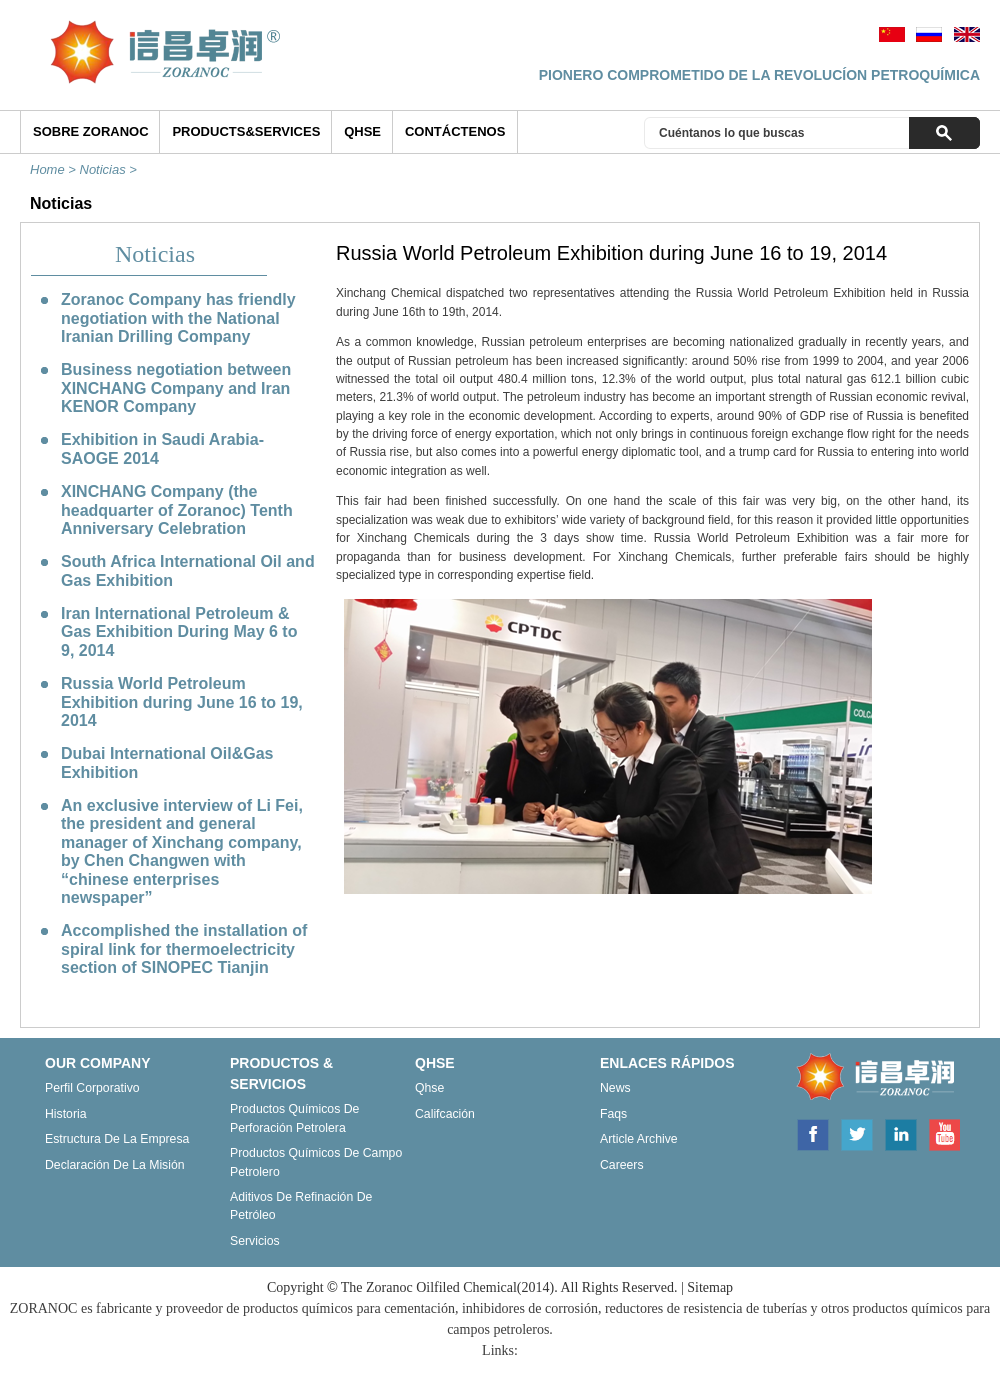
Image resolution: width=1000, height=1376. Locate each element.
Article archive (639, 1139)
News (615, 1088)
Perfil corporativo (92, 1088)
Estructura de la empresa (117, 1139)
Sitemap (710, 1287)
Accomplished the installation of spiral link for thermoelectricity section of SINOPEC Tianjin (184, 949)
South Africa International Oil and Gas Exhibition (188, 570)
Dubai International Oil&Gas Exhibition (167, 762)
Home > (55, 169)
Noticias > (110, 169)
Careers (622, 1165)
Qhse (429, 1088)
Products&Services (246, 131)
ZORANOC (871, 1078)
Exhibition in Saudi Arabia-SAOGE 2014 (162, 448)
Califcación (445, 1114)
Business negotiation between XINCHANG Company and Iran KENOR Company (176, 388)
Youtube (944, 1133)
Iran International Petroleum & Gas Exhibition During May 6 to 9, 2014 (179, 632)
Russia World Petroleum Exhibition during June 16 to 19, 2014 (182, 702)
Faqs (613, 1114)
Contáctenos (455, 131)
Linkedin (901, 1133)
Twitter (857, 1133)
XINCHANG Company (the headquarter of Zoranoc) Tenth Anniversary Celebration (177, 510)
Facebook (812, 1133)
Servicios (255, 1241)
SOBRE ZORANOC (91, 131)
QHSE (362, 131)
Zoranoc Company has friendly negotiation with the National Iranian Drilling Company (178, 318)
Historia (66, 1114)
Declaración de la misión (115, 1165)
